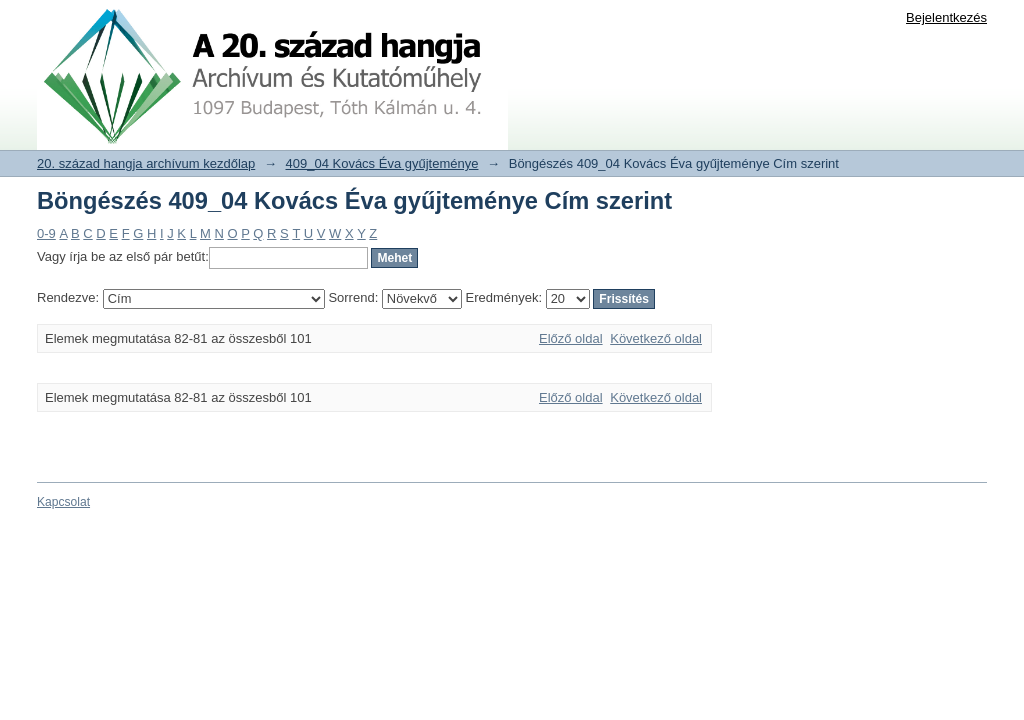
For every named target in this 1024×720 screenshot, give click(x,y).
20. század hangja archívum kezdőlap (146, 163)
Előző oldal (571, 338)
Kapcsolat (63, 502)
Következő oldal (656, 338)
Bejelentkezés (946, 17)
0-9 (46, 233)
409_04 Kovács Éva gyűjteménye (382, 163)
